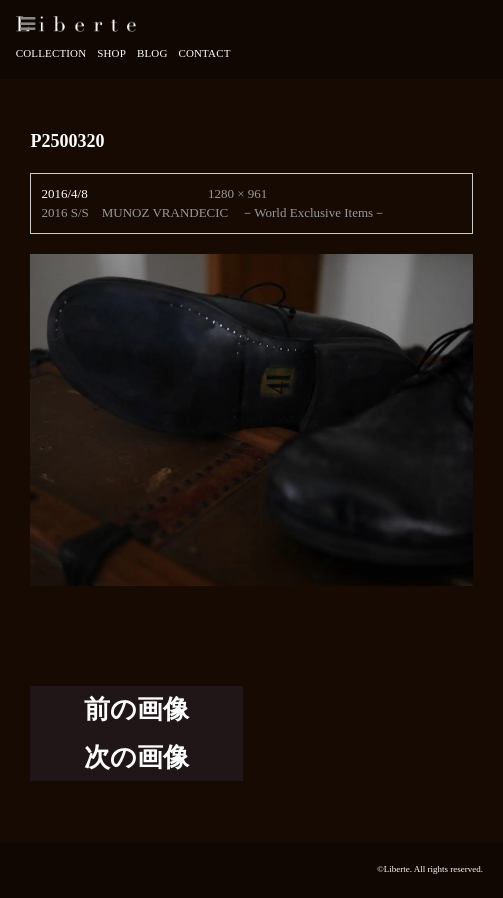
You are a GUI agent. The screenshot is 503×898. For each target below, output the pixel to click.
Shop (111, 53)
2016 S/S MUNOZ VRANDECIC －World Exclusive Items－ (213, 212)
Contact (204, 53)
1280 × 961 (237, 193)
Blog (152, 53)
